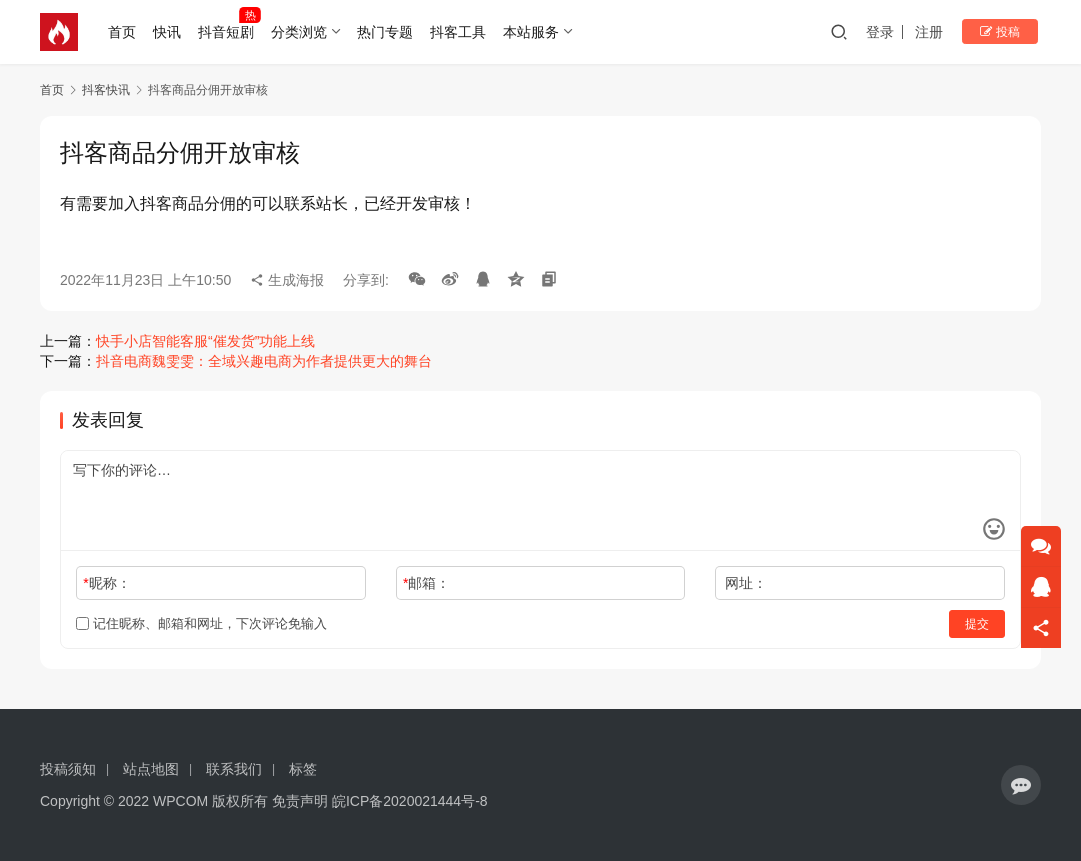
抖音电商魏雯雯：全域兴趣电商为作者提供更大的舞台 (264, 361)
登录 (891, 32)
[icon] (1021, 785)
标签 (303, 769)
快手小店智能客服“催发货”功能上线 (205, 341)
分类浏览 (301, 32)
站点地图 (151, 769)
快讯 (170, 32)
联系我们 (234, 769)
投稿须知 (68, 769)
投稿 (1005, 32)
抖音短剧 (228, 32)
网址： (746, 583)
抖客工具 (461, 32)
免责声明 (300, 801)
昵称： (106, 583)
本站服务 (533, 32)
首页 (125, 32)
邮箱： (426, 583)
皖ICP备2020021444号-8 (410, 801)
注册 (940, 32)
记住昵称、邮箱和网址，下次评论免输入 (201, 623)
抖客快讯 (106, 90)
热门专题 (388, 32)
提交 (977, 624)
